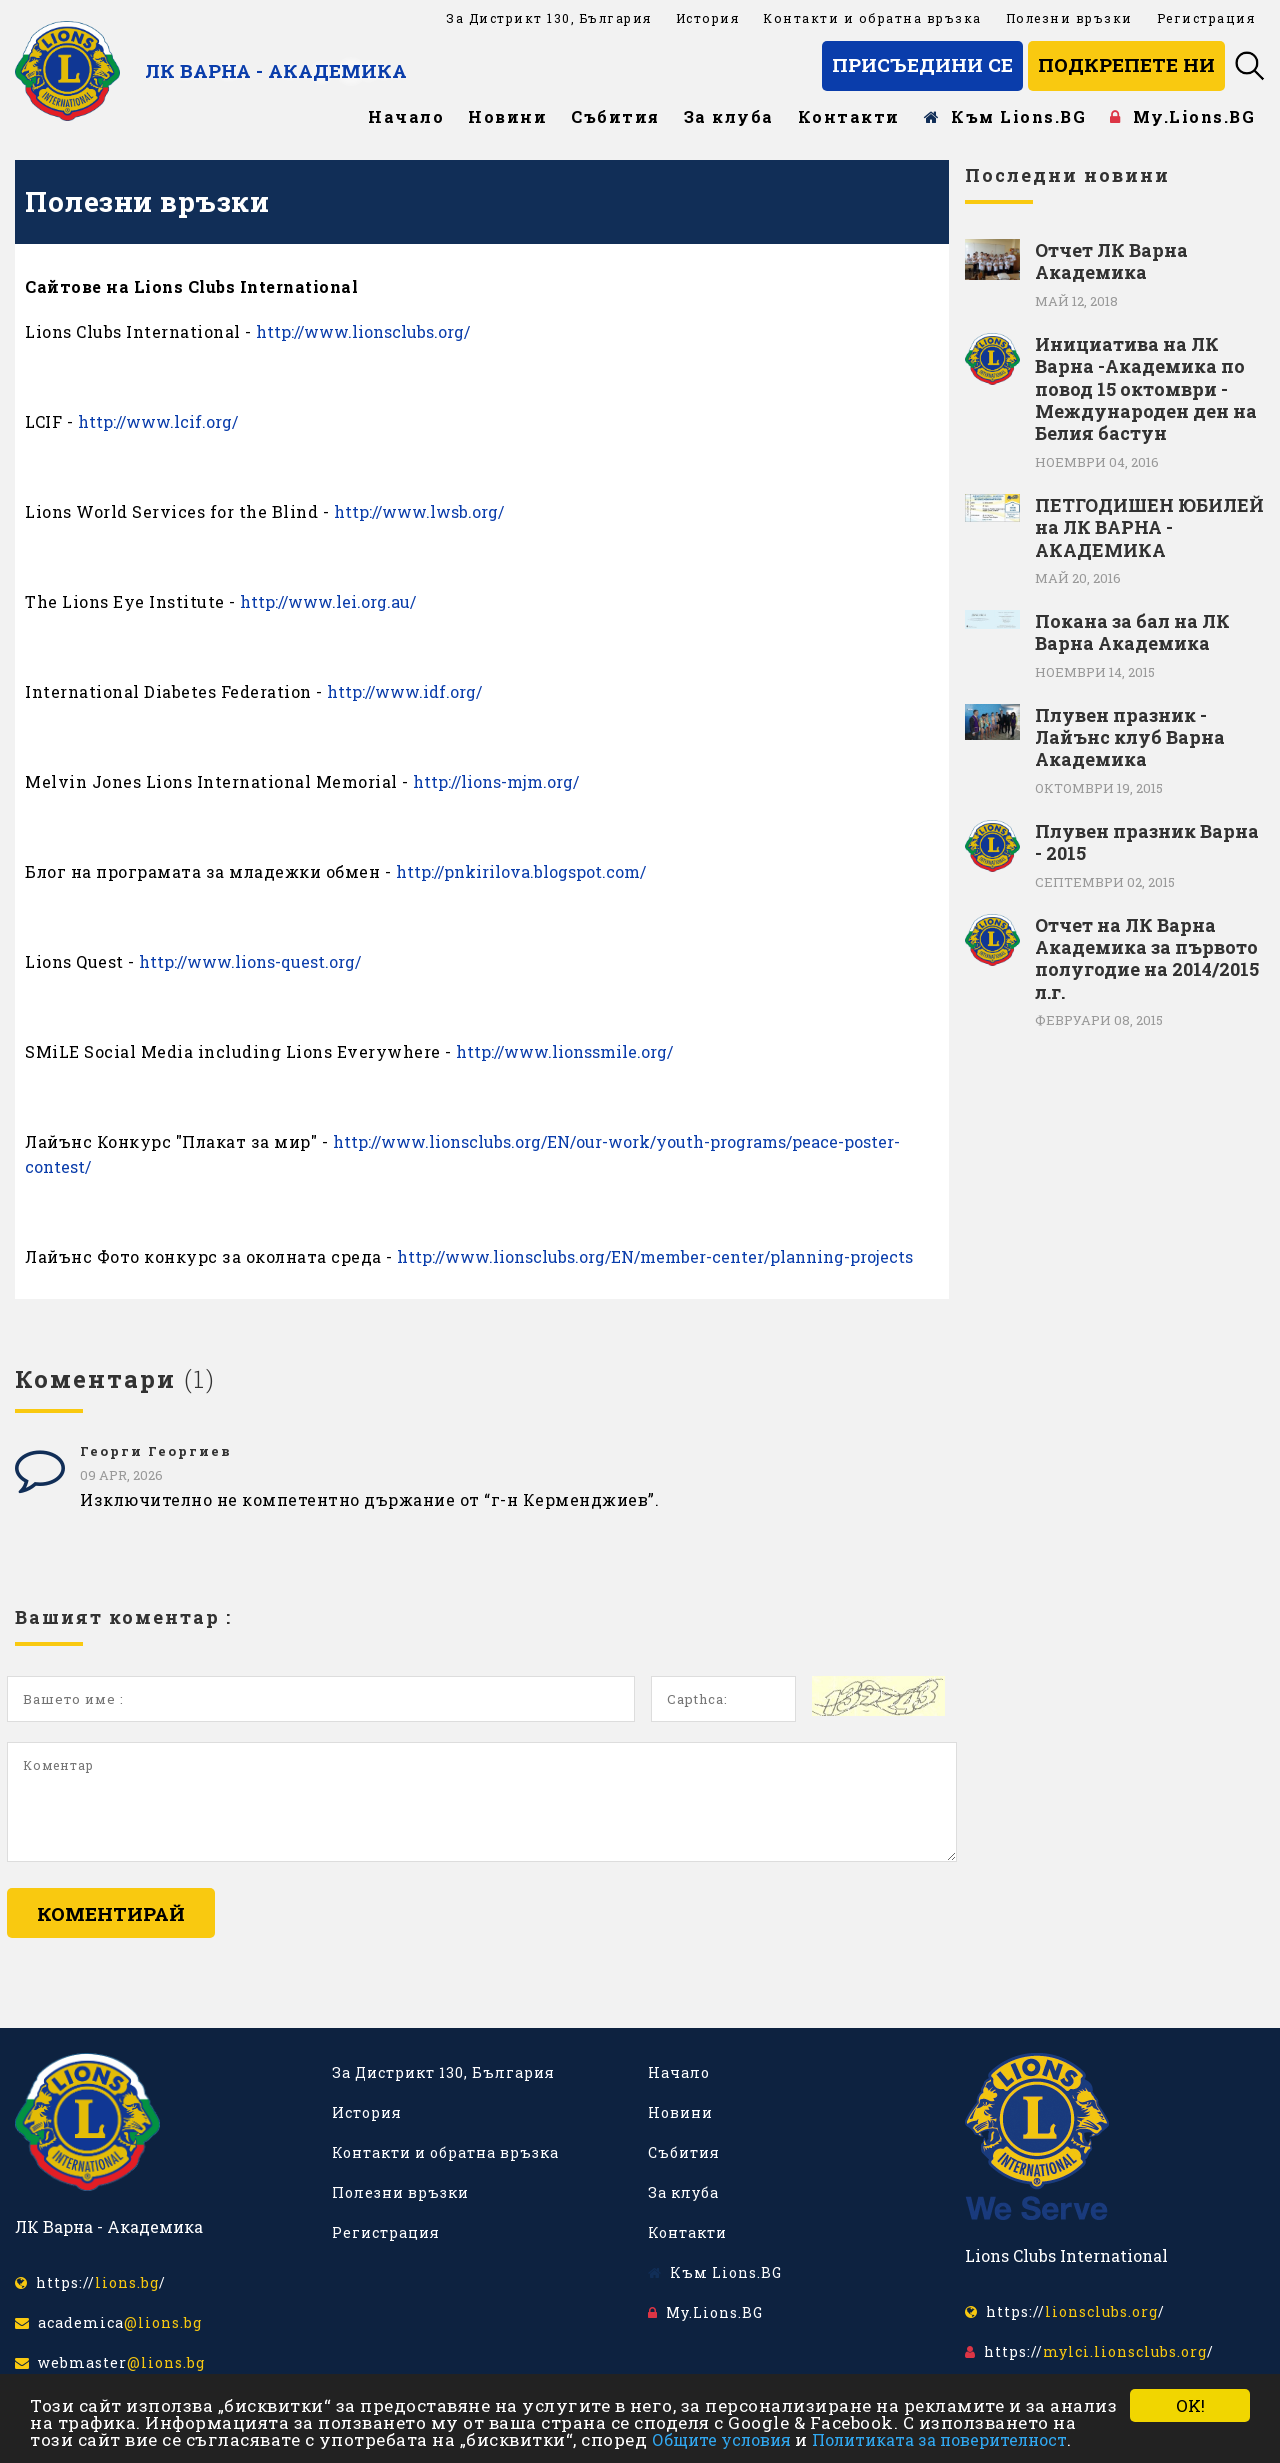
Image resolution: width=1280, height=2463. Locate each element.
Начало (406, 116)
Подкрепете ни (1126, 64)
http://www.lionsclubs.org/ (363, 331)
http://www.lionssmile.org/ (564, 1051)
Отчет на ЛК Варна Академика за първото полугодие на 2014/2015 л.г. (1147, 959)
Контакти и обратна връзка (872, 18)
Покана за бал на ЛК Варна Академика (1132, 632)
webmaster (110, 2362)
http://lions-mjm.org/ (496, 781)
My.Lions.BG (1182, 116)
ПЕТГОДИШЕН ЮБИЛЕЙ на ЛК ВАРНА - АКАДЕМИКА (1149, 527)
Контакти (849, 116)
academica (108, 2322)
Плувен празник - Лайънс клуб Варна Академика (1130, 737)
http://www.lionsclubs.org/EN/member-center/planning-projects (655, 1256)
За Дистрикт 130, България (549, 18)
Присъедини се (922, 64)
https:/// (90, 2282)
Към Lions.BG (1005, 116)
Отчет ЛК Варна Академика (1111, 261)
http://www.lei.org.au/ (328, 601)
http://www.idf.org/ (404, 691)
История (708, 18)
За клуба (729, 116)
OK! (1190, 2405)
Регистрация (1206, 18)
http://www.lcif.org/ (158, 421)
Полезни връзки (1069, 18)
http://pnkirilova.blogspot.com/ (521, 871)
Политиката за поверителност (939, 2439)
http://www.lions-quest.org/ (250, 961)
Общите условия (721, 2439)
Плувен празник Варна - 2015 (1147, 842)
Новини (507, 116)
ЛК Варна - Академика (276, 70)
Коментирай (111, 1913)
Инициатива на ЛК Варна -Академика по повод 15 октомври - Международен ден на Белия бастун (1146, 389)
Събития (615, 116)
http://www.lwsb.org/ (419, 511)
